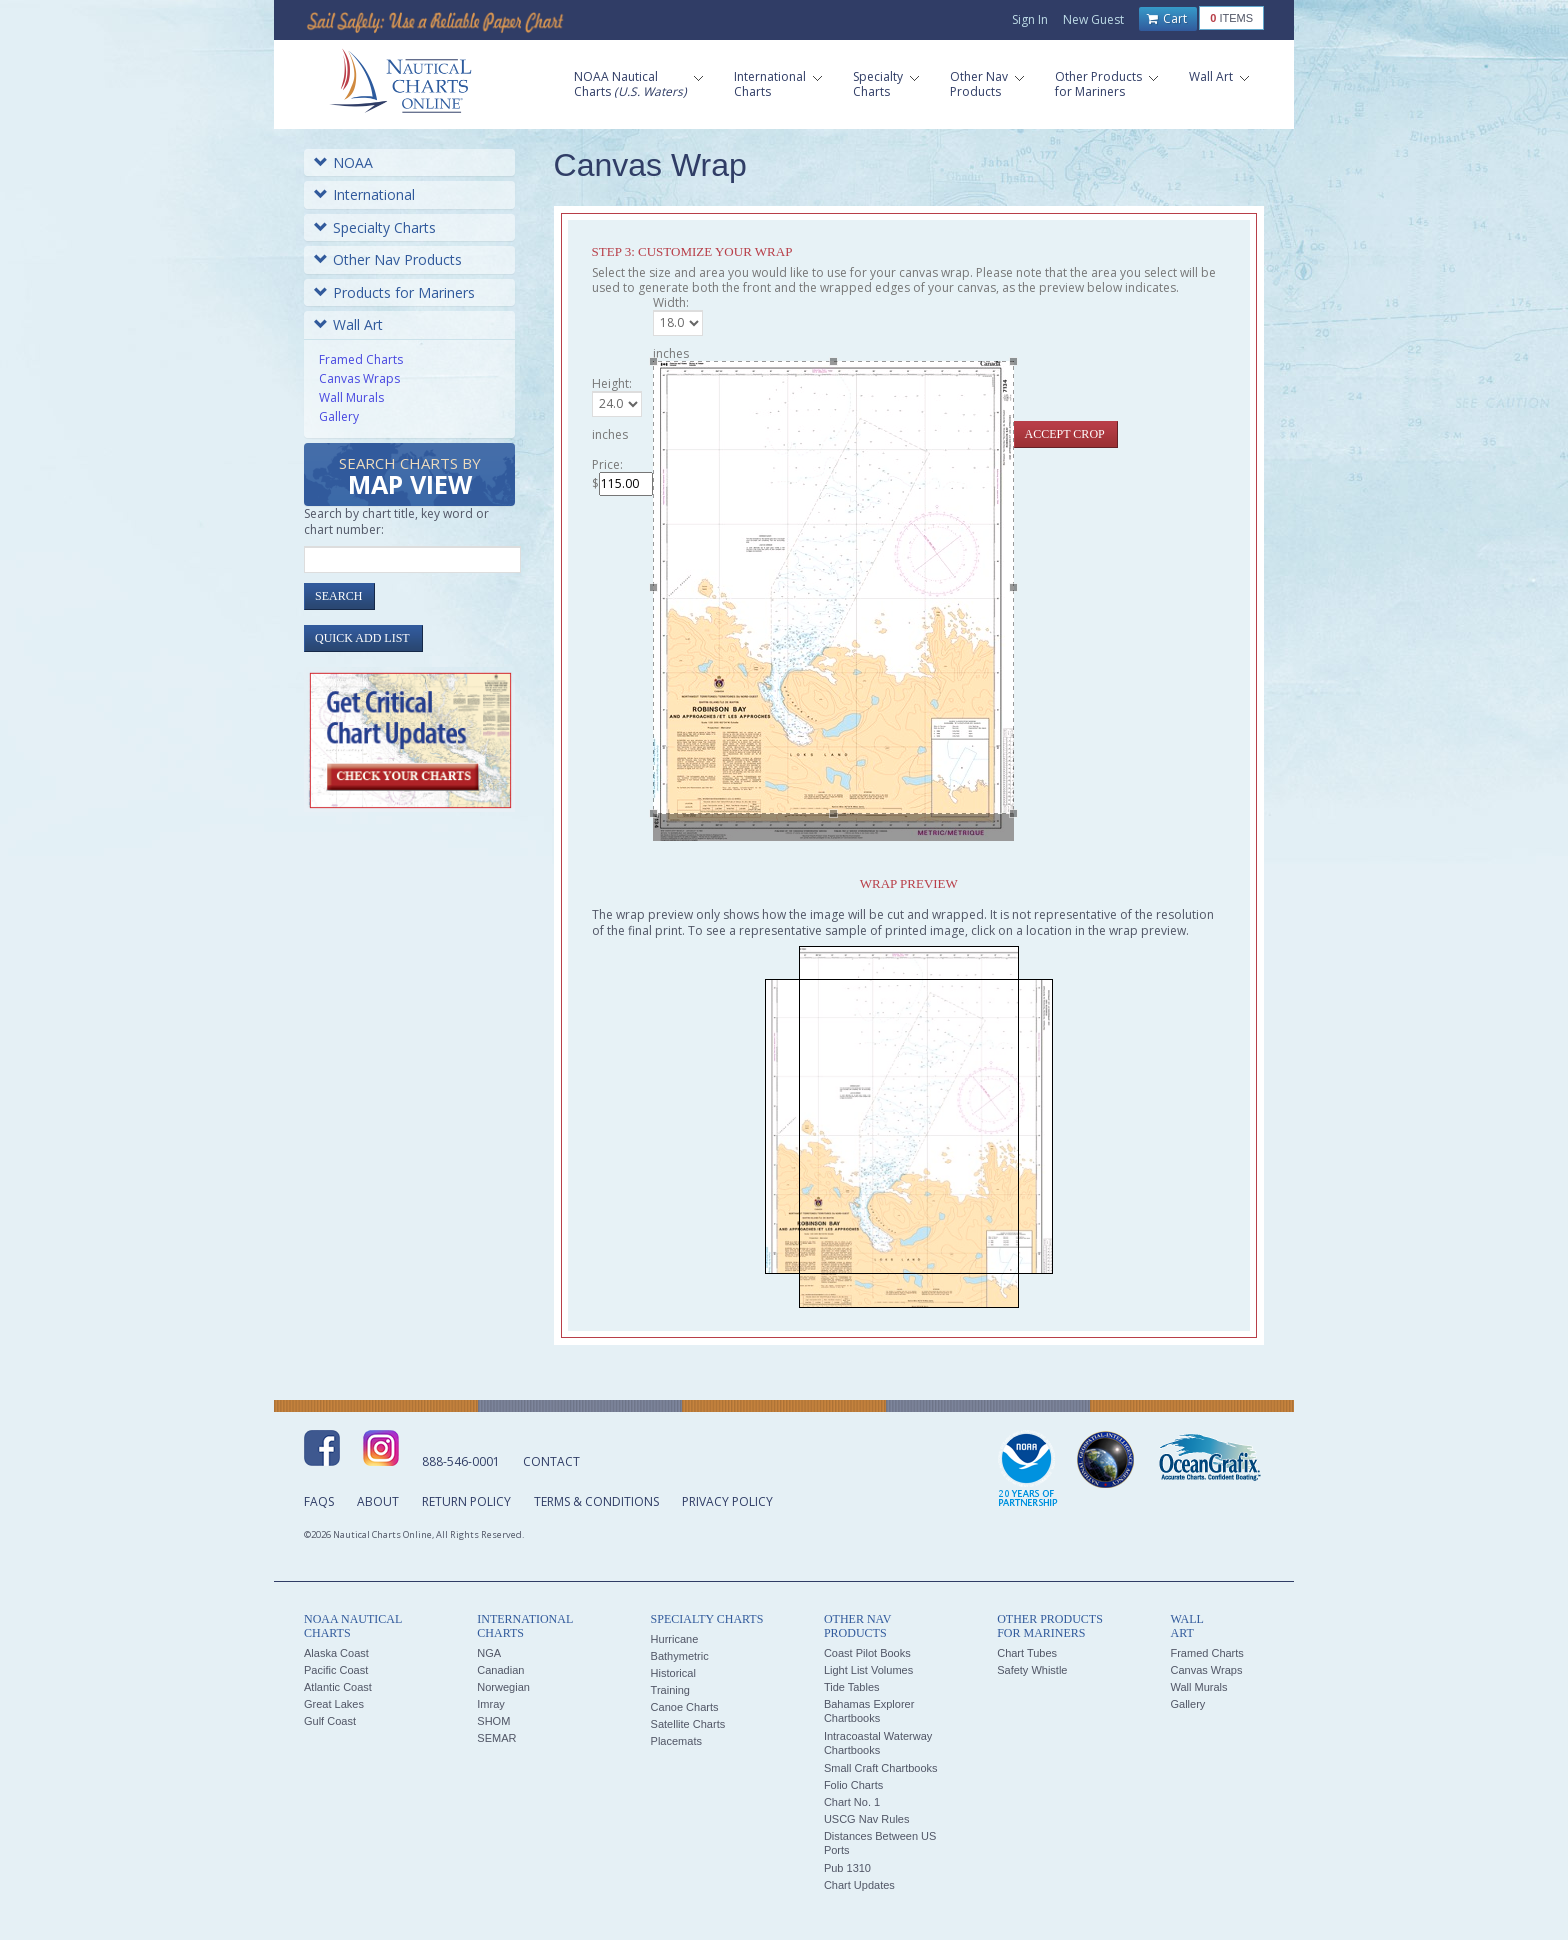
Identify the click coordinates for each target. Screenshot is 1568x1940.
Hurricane (675, 1639)
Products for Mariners (394, 292)
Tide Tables (852, 1687)
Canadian (500, 1670)
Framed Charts (361, 359)
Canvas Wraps (359, 378)
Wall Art (348, 324)
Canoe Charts (685, 1707)
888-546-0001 (461, 1461)
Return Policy (466, 1501)
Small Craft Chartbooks (881, 1768)
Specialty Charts (375, 227)
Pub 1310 (847, 1868)
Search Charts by (410, 477)
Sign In (1030, 19)
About (378, 1501)
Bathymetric (680, 1656)
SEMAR (496, 1738)
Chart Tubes (1027, 1653)
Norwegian (503, 1687)
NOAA (343, 162)
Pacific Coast (336, 1670)
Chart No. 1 (852, 1802)
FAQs (319, 1501)
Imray (491, 1704)
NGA (489, 1653)
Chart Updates (859, 1885)
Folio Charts (853, 1785)
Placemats (676, 1741)
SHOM (493, 1721)
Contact (551, 1461)
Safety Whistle (1032, 1670)
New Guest (1093, 19)
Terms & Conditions (596, 1501)
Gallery (339, 416)
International (364, 194)
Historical (673, 1673)
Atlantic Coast (338, 1687)
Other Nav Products (388, 259)
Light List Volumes (868, 1670)
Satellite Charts (688, 1724)
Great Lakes (334, 1704)
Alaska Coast (336, 1653)
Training (670, 1690)
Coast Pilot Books (867, 1653)
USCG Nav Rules (867, 1819)
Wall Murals (351, 397)
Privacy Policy (727, 1501)
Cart (1167, 19)
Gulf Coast (330, 1721)
